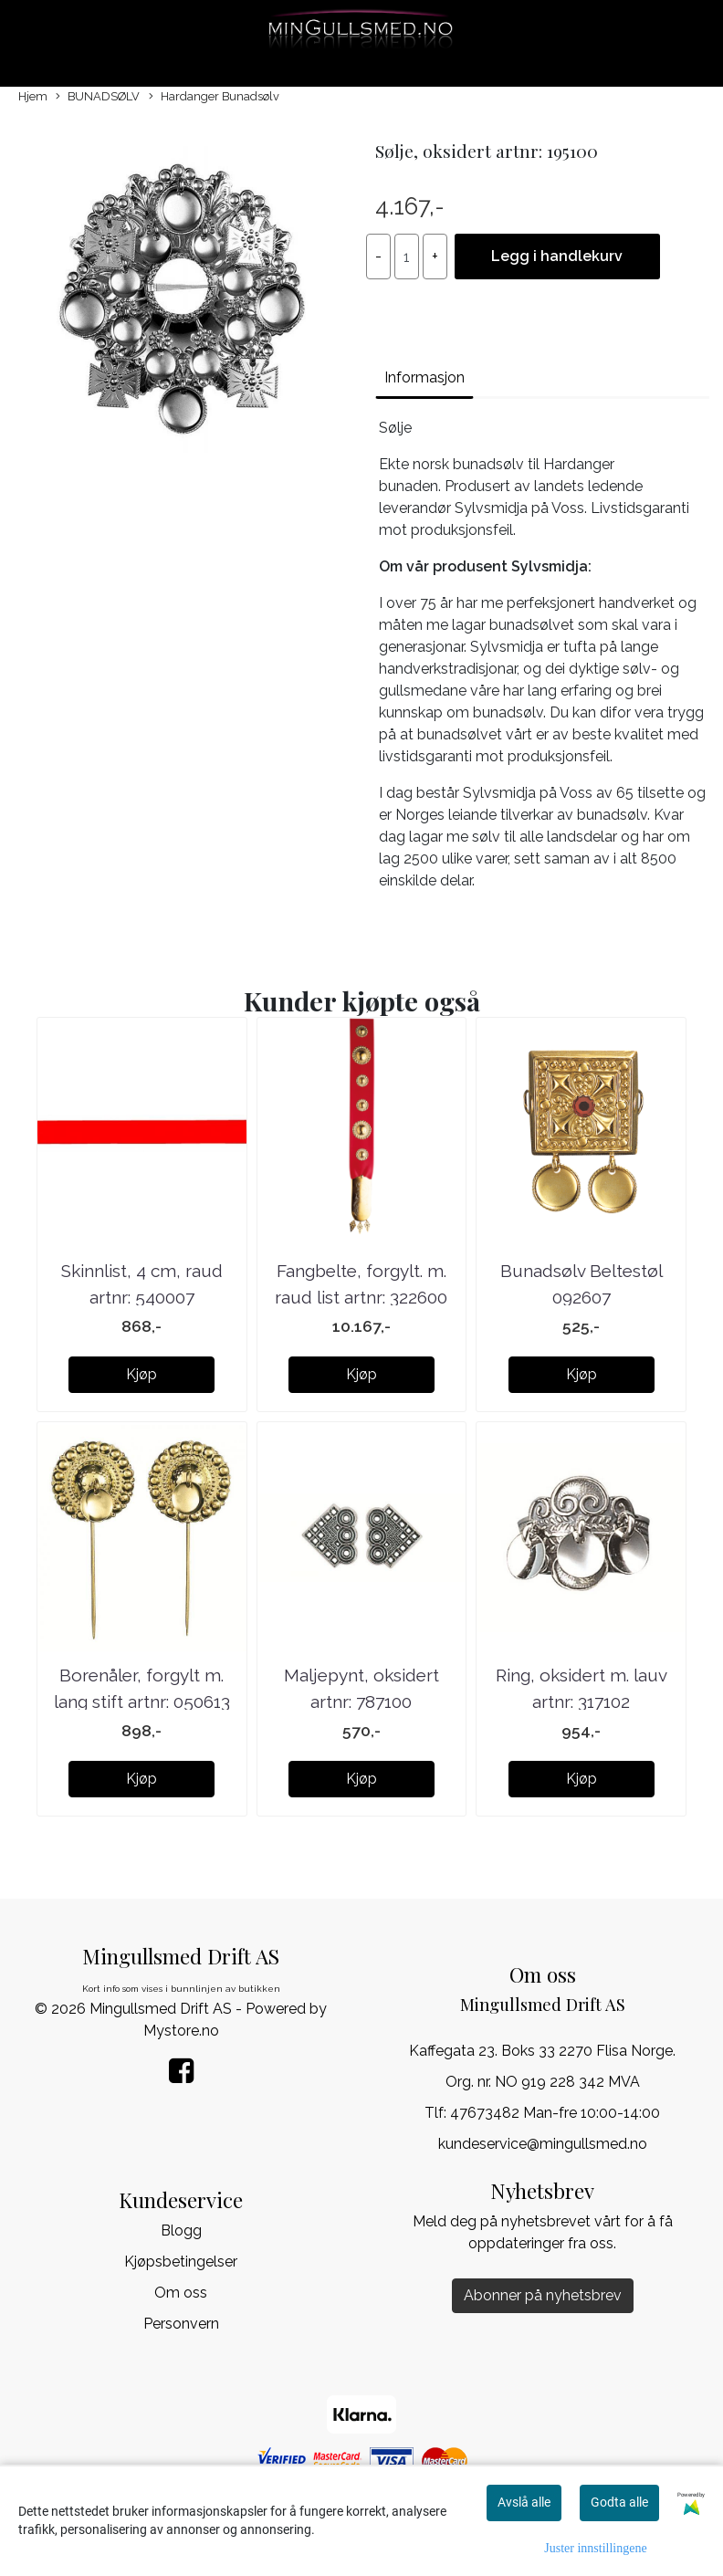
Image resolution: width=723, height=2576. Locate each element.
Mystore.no (181, 2030)
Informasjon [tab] (424, 377)
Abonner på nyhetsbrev (543, 2295)
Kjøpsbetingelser (180, 2261)
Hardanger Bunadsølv (214, 97)
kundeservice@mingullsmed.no (542, 2143)
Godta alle (619, 2502)
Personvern (181, 2323)
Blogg (181, 2230)
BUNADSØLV (98, 97)
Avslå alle (524, 2502)
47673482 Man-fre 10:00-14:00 (555, 2112)
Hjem (32, 96)
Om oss (180, 2292)
